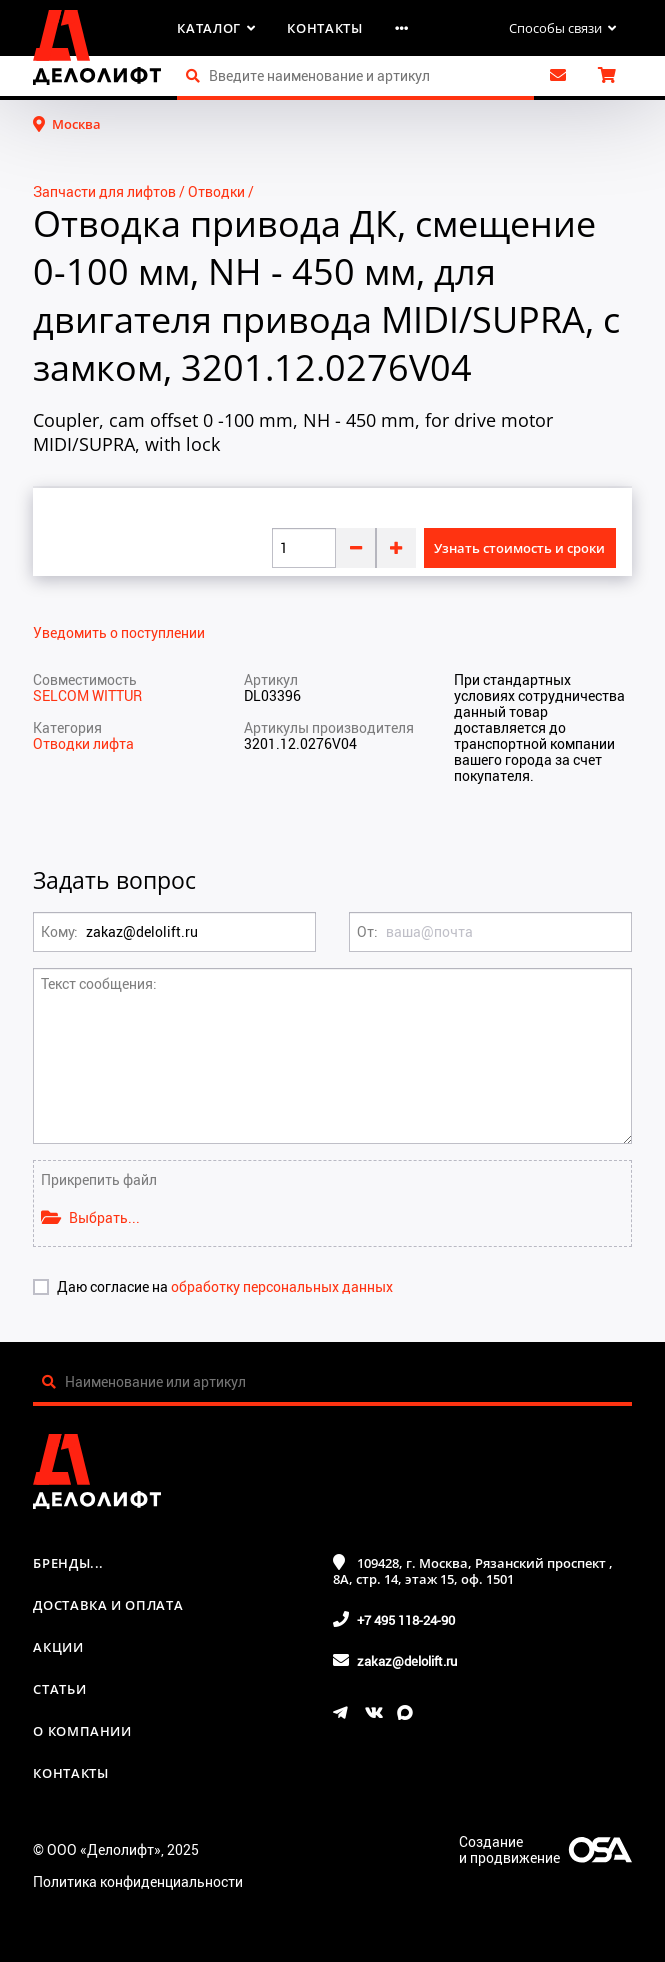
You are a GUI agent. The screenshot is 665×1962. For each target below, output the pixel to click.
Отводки (216, 191)
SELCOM (62, 695)
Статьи (59, 1689)
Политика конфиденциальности (138, 1881)
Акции (58, 1647)
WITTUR (117, 695)
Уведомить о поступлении (119, 633)
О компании (82, 1731)
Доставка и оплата (108, 1605)
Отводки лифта (83, 743)
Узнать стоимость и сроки (519, 548)
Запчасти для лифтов (104, 191)
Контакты (324, 28)
